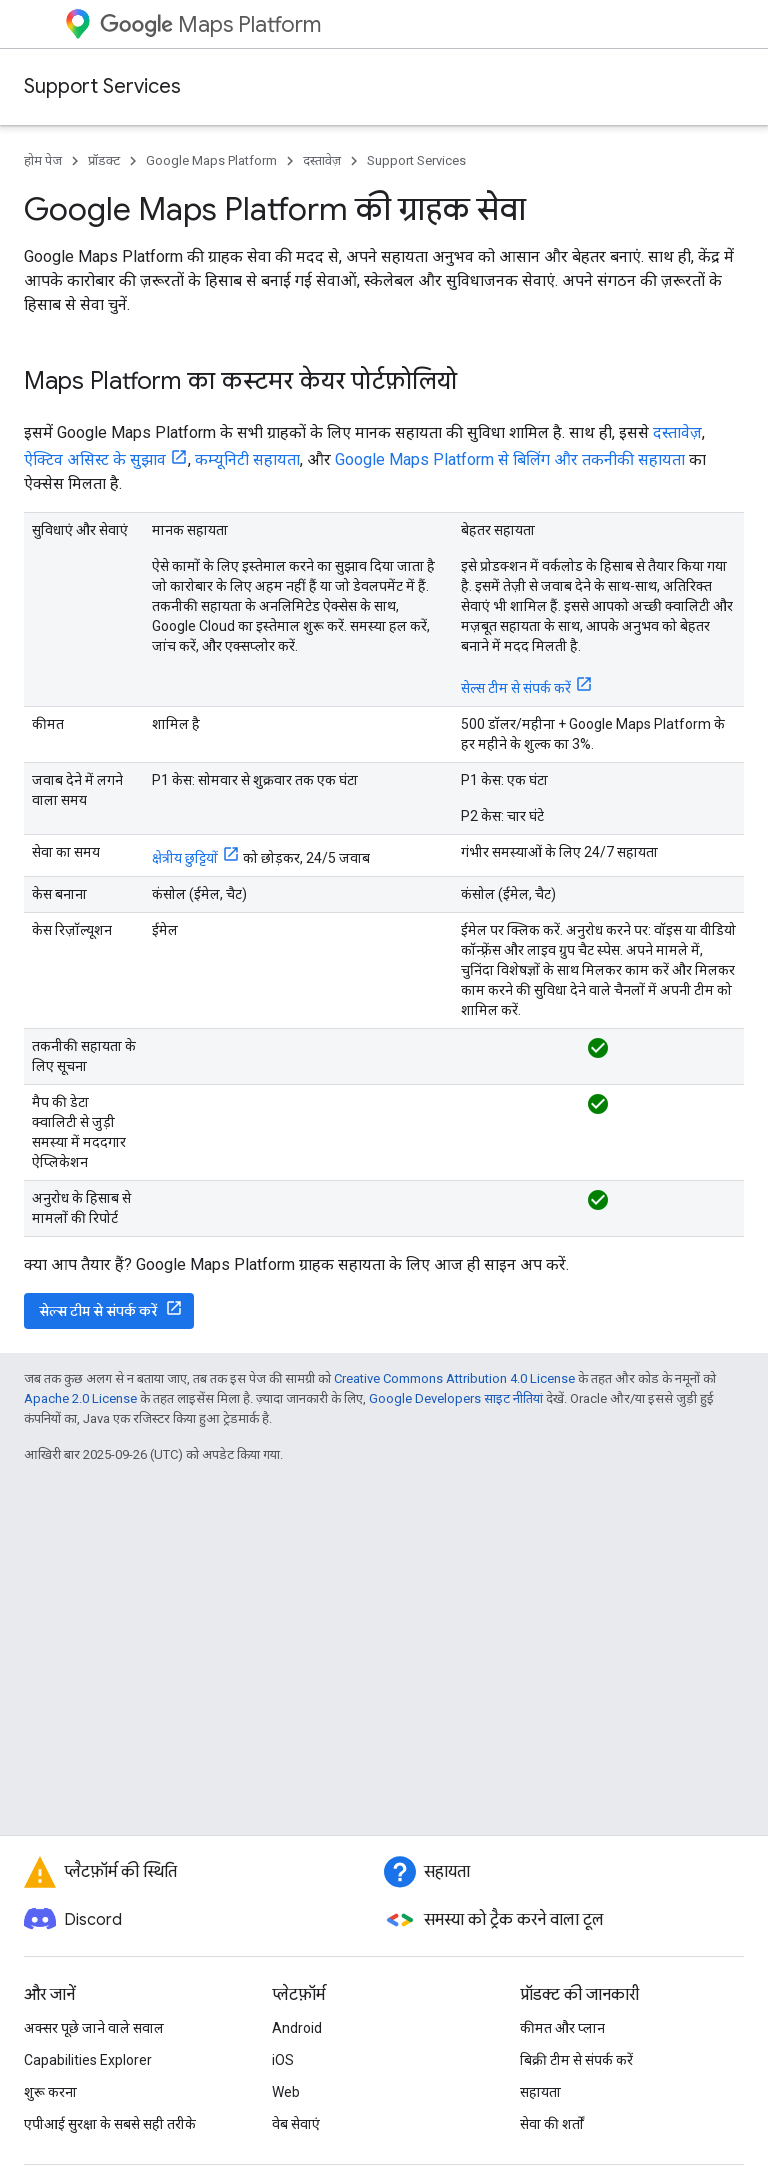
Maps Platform (210, 24)
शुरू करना (50, 2092)
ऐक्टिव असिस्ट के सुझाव (95, 459)
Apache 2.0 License (80, 1398)
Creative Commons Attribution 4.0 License (454, 1378)
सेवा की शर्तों (552, 2124)
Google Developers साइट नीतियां (456, 1398)
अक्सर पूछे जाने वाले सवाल (94, 2028)
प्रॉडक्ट (104, 160)
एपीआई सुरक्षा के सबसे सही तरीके (110, 2124)
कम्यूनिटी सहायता (247, 459)
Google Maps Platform (211, 160)
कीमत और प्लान (562, 2028)
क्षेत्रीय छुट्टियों (185, 858)
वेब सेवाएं (296, 2124)
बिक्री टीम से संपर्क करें (576, 2060)
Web (286, 2092)
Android (297, 2028)
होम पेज (43, 160)
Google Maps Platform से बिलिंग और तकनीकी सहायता (510, 459)
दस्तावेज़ (322, 160)
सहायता (540, 2092)
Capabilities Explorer (88, 2060)
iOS (283, 2060)
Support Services (102, 86)
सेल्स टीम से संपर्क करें (516, 688)
